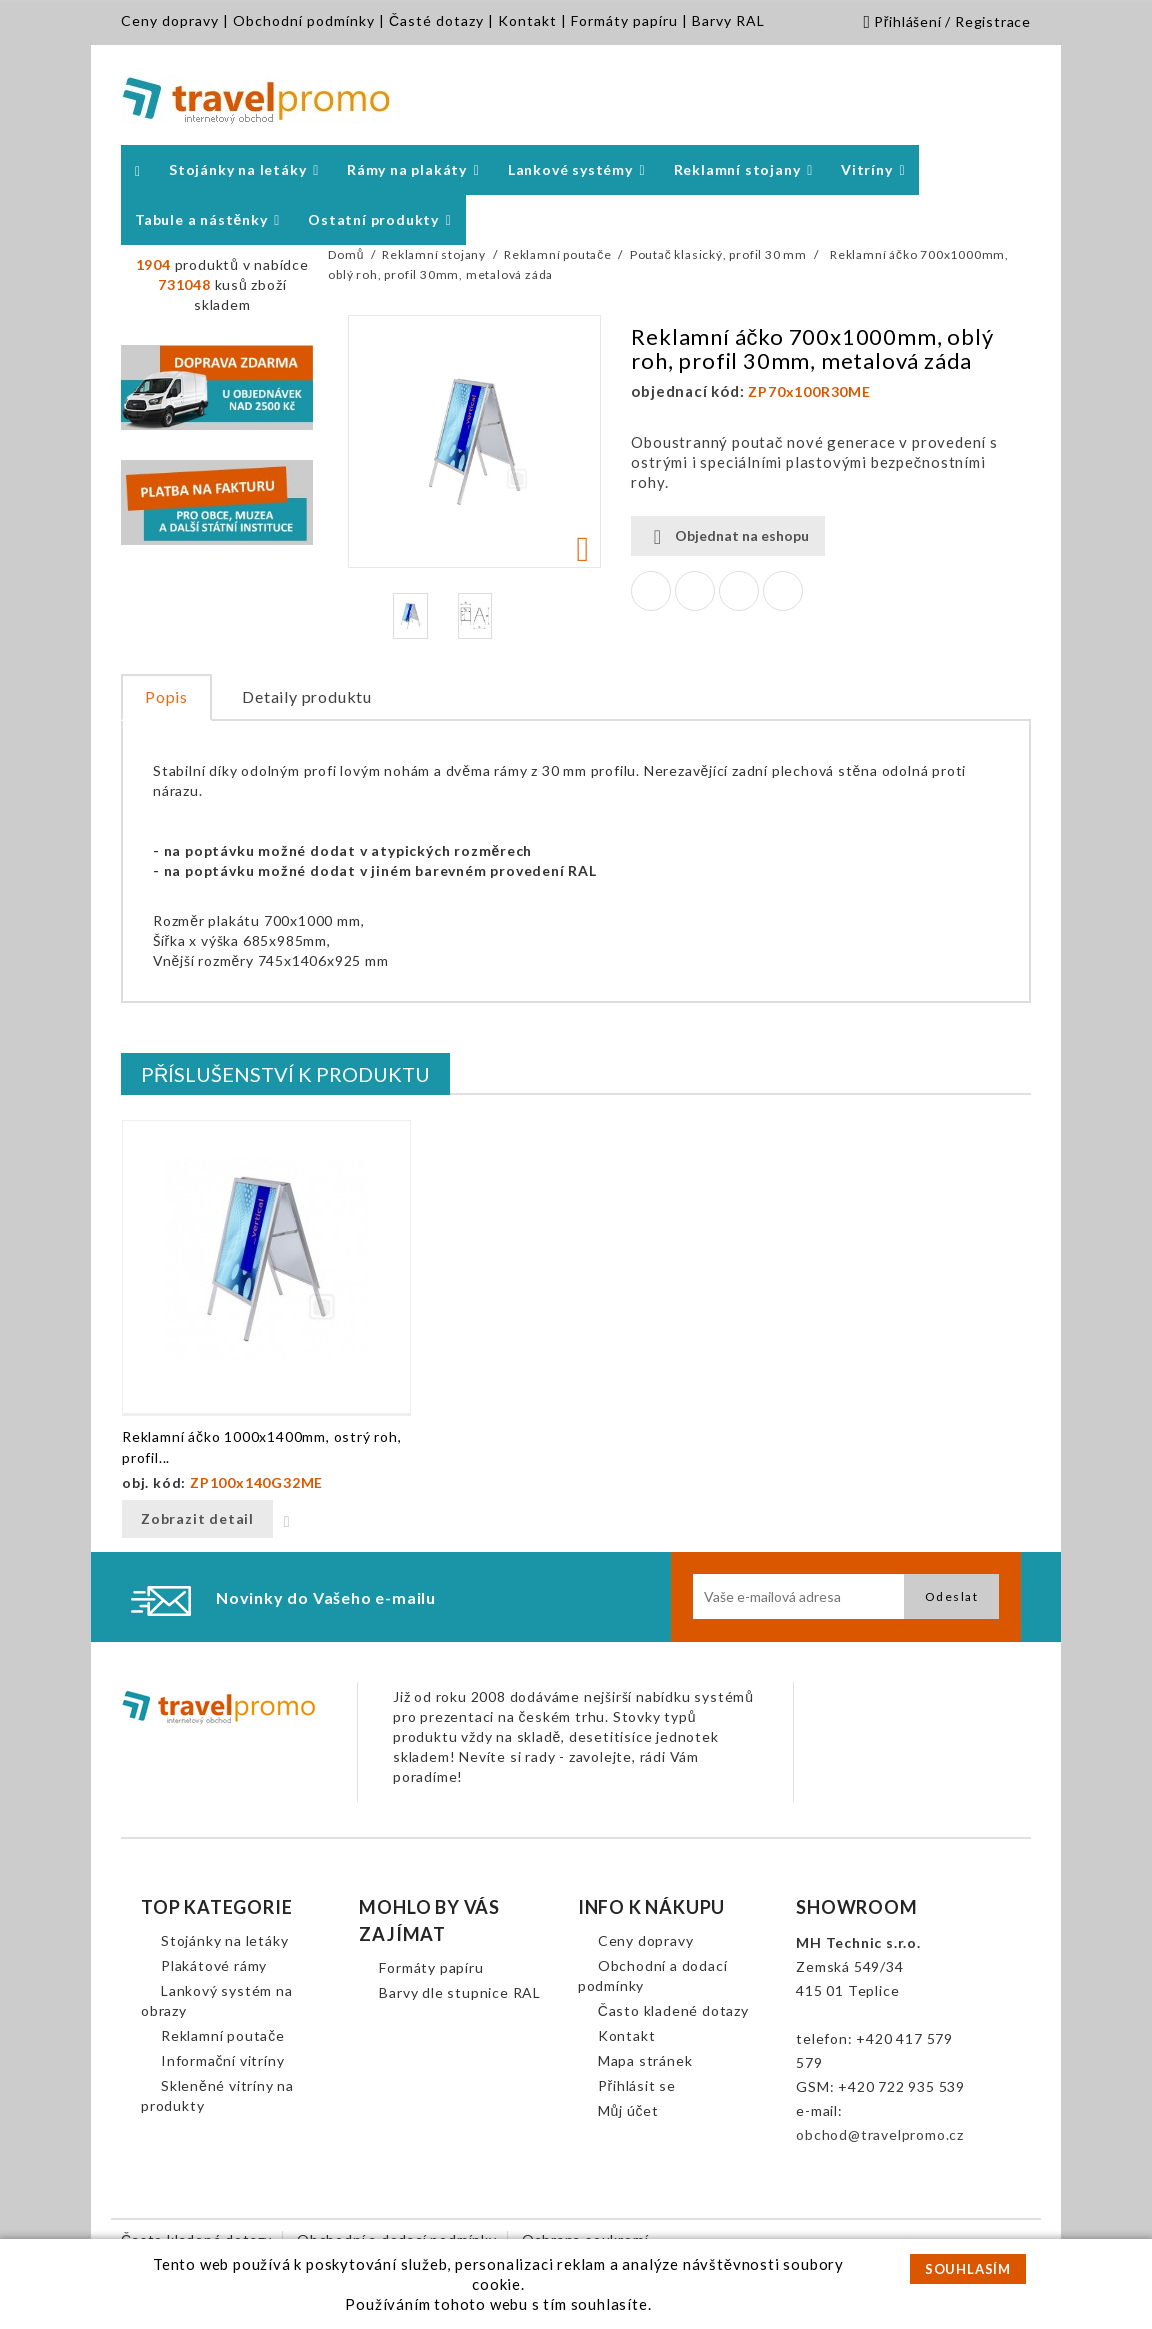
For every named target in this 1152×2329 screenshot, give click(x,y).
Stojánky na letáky (224, 1940)
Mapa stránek (645, 2060)
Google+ (739, 591)
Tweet (695, 591)
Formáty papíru (624, 20)
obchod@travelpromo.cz (880, 2134)
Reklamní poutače (223, 2035)
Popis (166, 696)
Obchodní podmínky (304, 20)
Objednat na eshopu (728, 536)
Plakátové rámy (214, 1965)
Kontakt (527, 20)
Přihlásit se (637, 2085)
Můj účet (628, 2110)
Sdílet (651, 591)
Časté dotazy (436, 20)
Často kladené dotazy (673, 2010)
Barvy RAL (728, 20)
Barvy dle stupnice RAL (460, 1992)
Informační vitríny (222, 2060)
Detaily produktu (307, 696)
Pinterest (783, 591)
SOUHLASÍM (968, 2269)
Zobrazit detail (197, 1518)
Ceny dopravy (170, 20)
